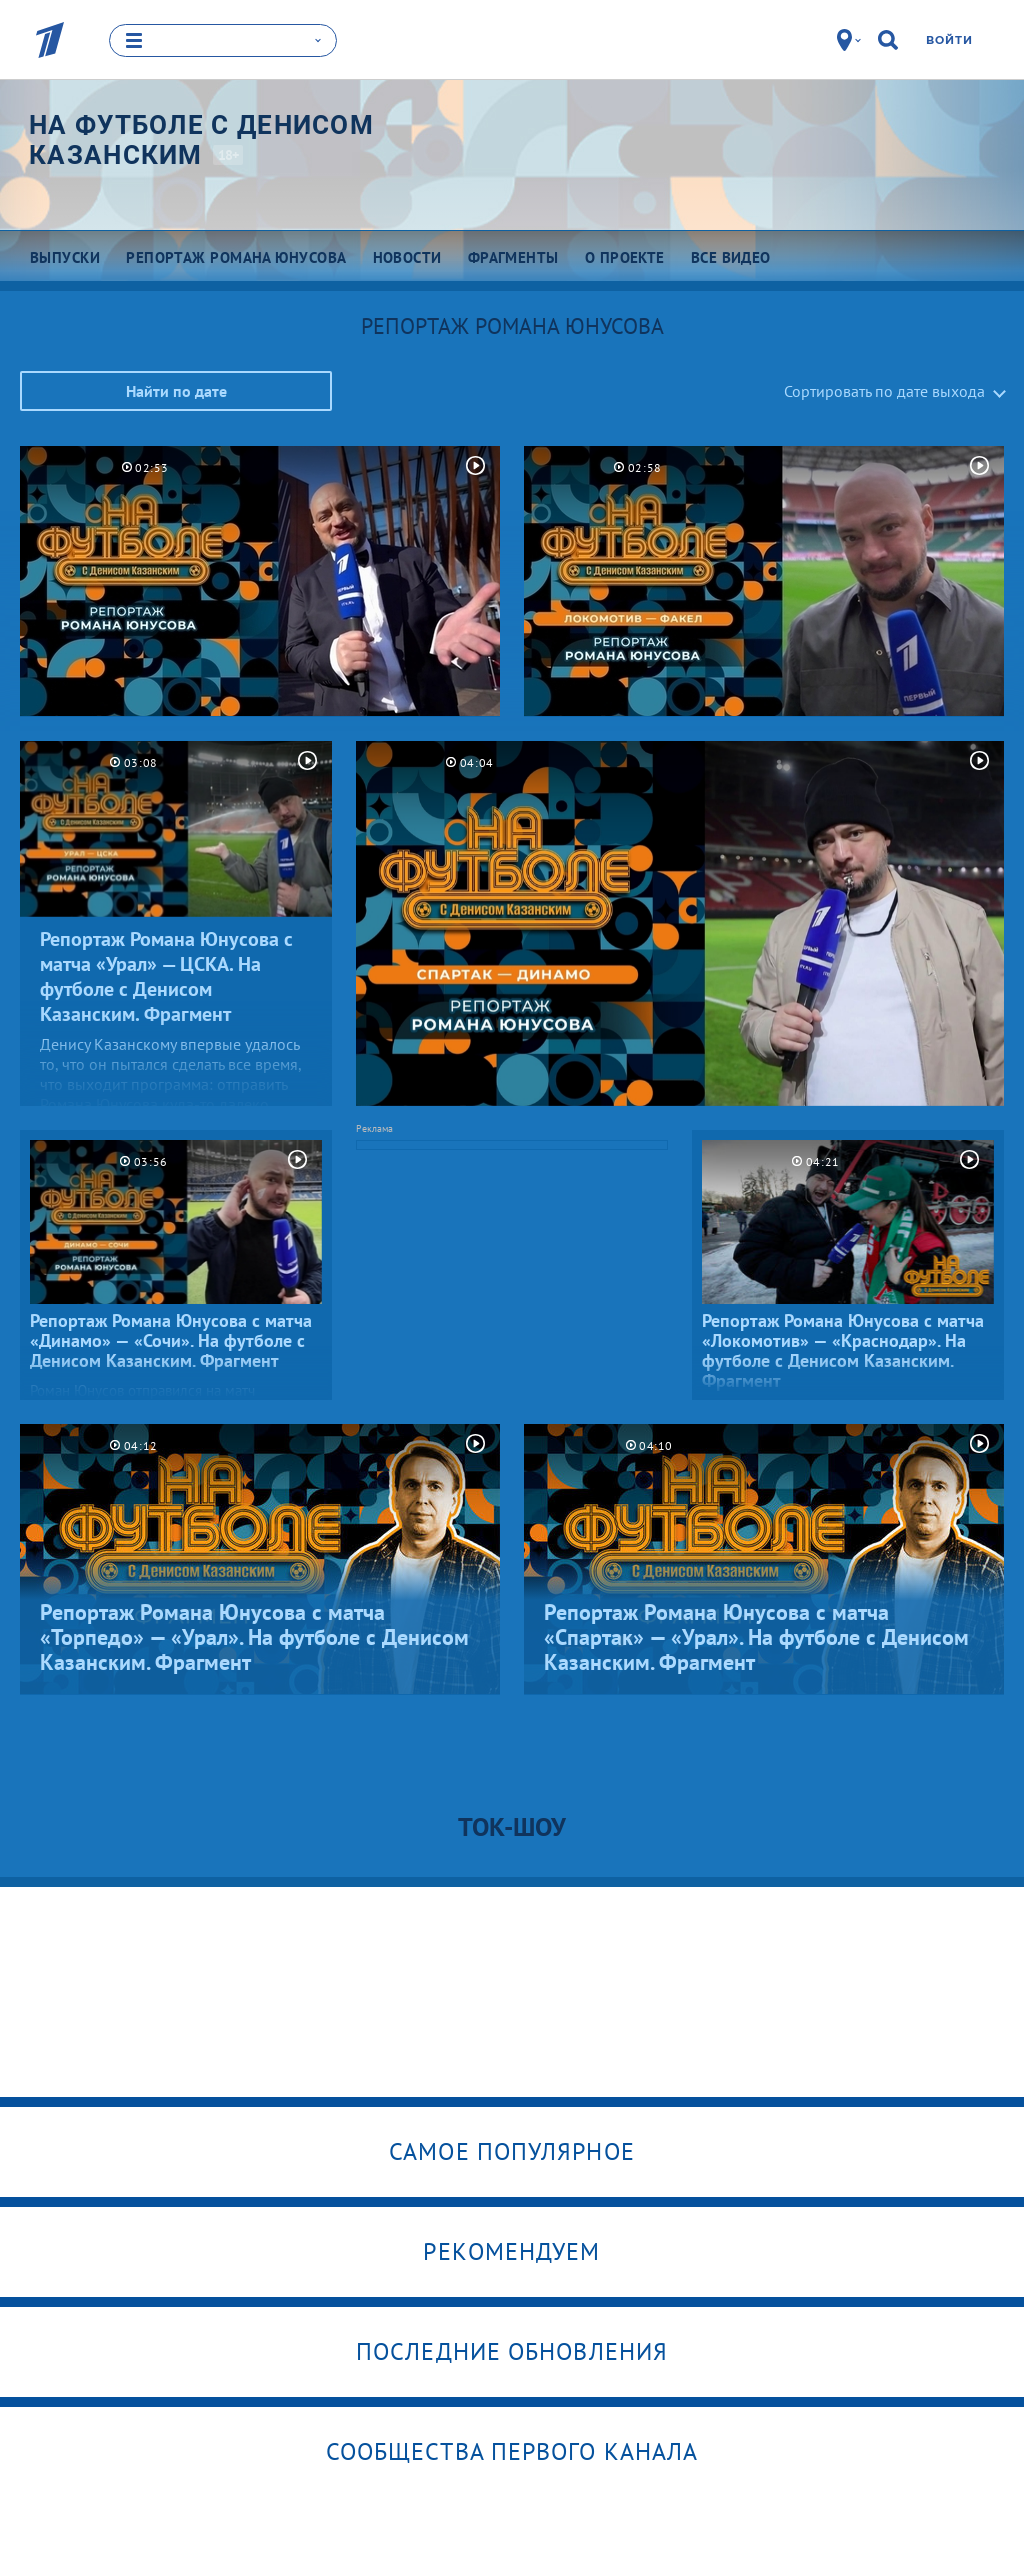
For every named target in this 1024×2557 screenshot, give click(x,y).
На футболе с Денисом (201, 140)
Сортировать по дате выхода (884, 391)
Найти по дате (176, 391)
